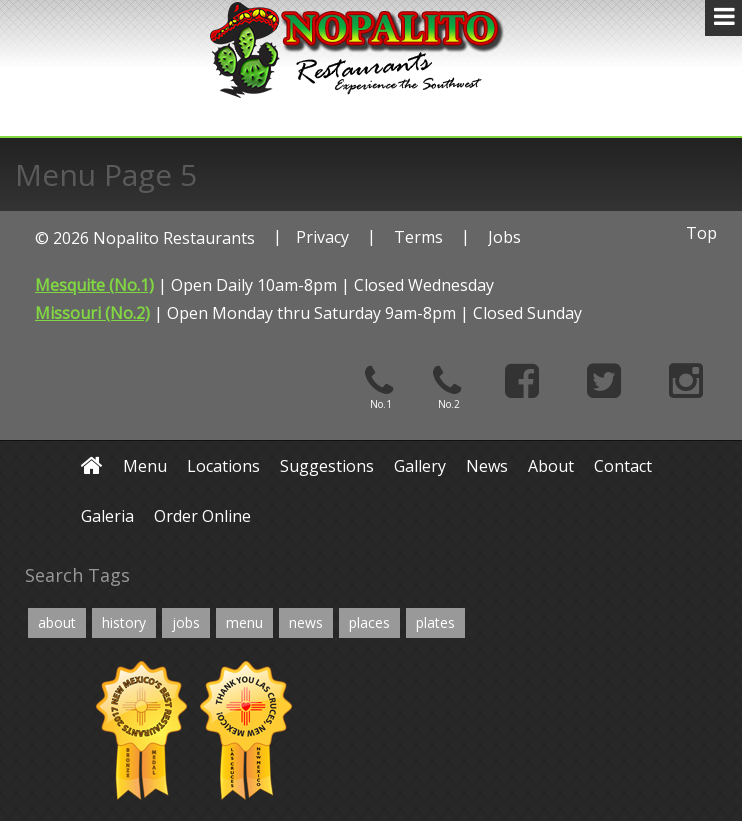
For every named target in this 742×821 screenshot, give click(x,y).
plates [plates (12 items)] (435, 622)
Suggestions (327, 466)
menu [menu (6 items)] (244, 622)
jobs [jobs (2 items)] (186, 622)
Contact (623, 466)
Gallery (420, 466)
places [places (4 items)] (369, 622)
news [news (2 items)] (306, 622)
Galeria (107, 516)
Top (701, 233)
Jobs (504, 237)
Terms (418, 237)
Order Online (202, 516)
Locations (223, 466)
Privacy (322, 237)
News (487, 466)
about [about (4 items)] (57, 622)
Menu (145, 466)
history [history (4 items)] (124, 622)
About (551, 466)
